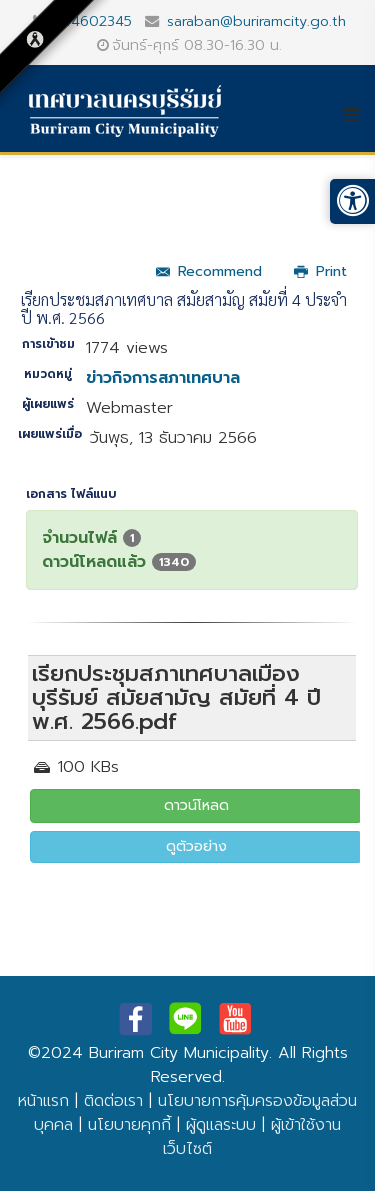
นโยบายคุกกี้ (129, 1125)
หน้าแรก (43, 1101)
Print (320, 271)
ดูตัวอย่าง (196, 846)
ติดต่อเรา (113, 1101)
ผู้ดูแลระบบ (221, 1125)
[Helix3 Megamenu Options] (358, 115)
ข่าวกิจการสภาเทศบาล (163, 378)
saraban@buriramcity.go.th (256, 21)
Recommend (209, 271)
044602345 (92, 21)
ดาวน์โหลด (196, 805)
